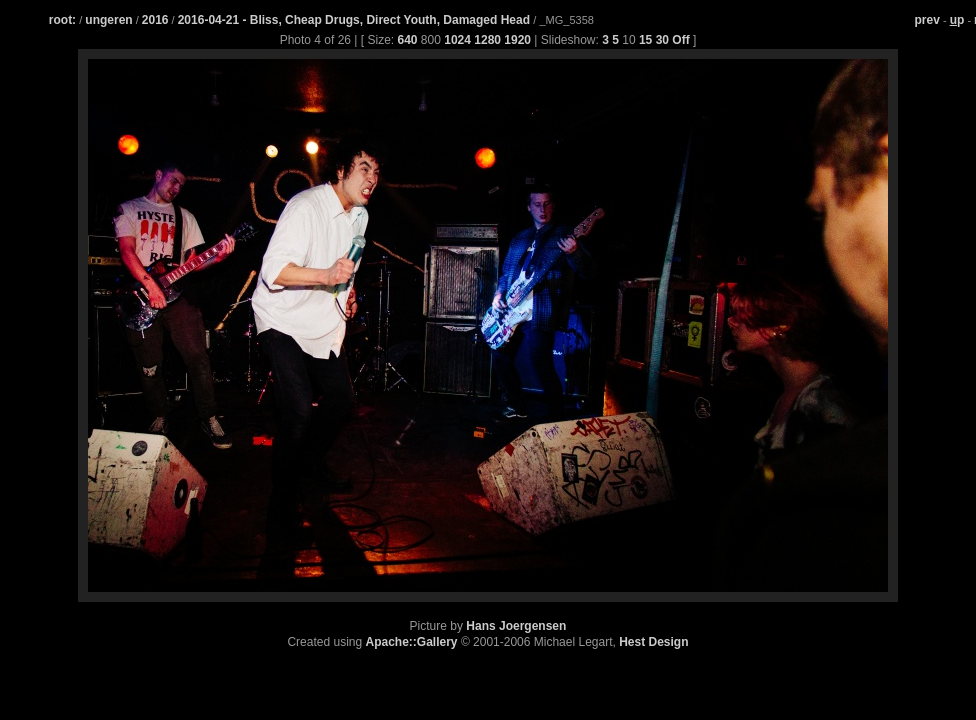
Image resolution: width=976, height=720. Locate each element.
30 (662, 40)
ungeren (108, 20)
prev (927, 20)
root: (62, 20)
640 (408, 40)
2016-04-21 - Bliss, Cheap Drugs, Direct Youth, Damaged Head (356, 20)
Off (680, 40)
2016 (155, 20)
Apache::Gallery (412, 642)
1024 (457, 40)
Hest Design (653, 642)
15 (645, 40)
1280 (487, 40)
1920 (517, 40)
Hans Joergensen (516, 626)
